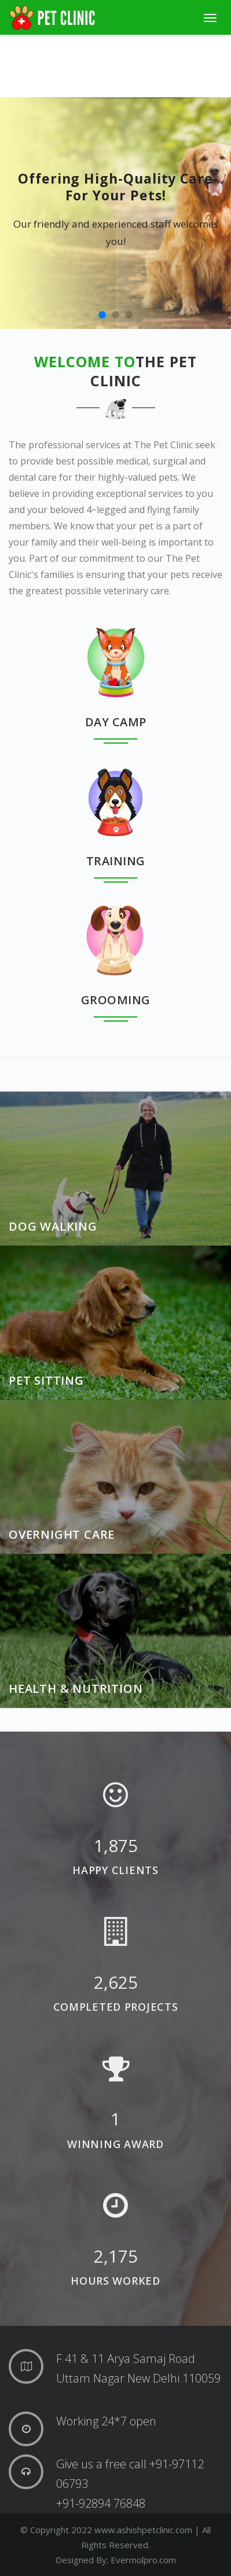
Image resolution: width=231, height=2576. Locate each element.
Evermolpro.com (143, 2560)
